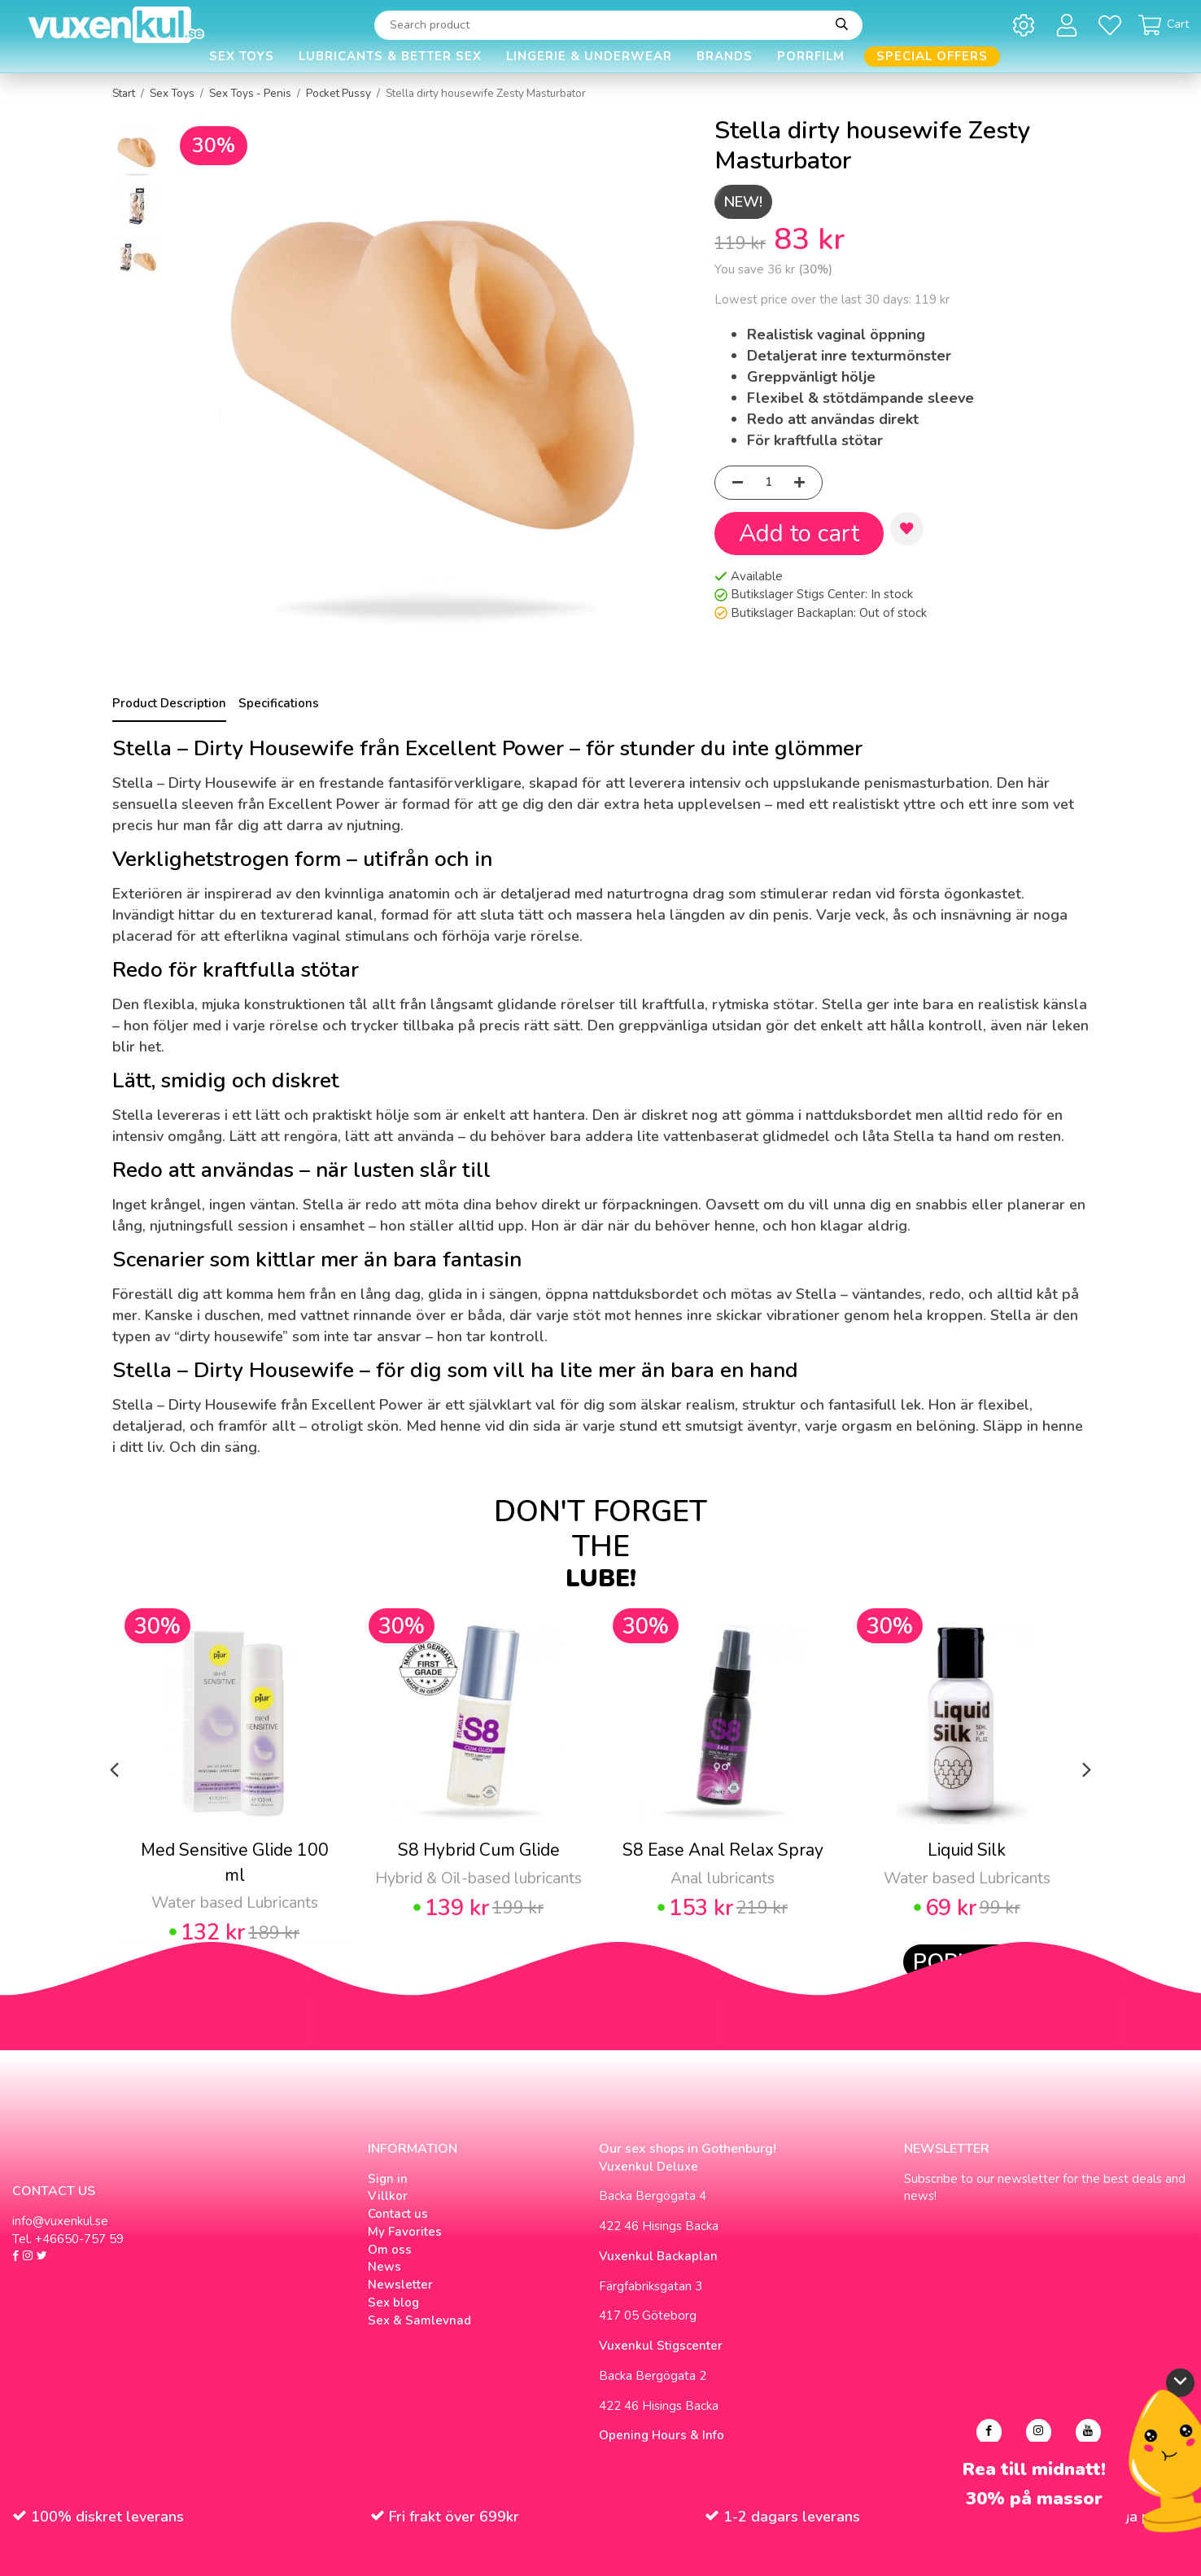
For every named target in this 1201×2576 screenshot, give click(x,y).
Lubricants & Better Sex (390, 56)
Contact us (398, 2214)
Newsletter (400, 2284)
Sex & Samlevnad (419, 2320)
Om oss (390, 2249)
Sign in (388, 2179)
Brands (725, 56)
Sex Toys (241, 56)
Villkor (388, 2196)
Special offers (932, 56)
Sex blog (393, 2302)
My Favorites (405, 2232)
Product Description (169, 703)
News (384, 2267)
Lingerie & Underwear (589, 56)
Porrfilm (811, 56)
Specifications (278, 703)
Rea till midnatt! (1034, 2470)
